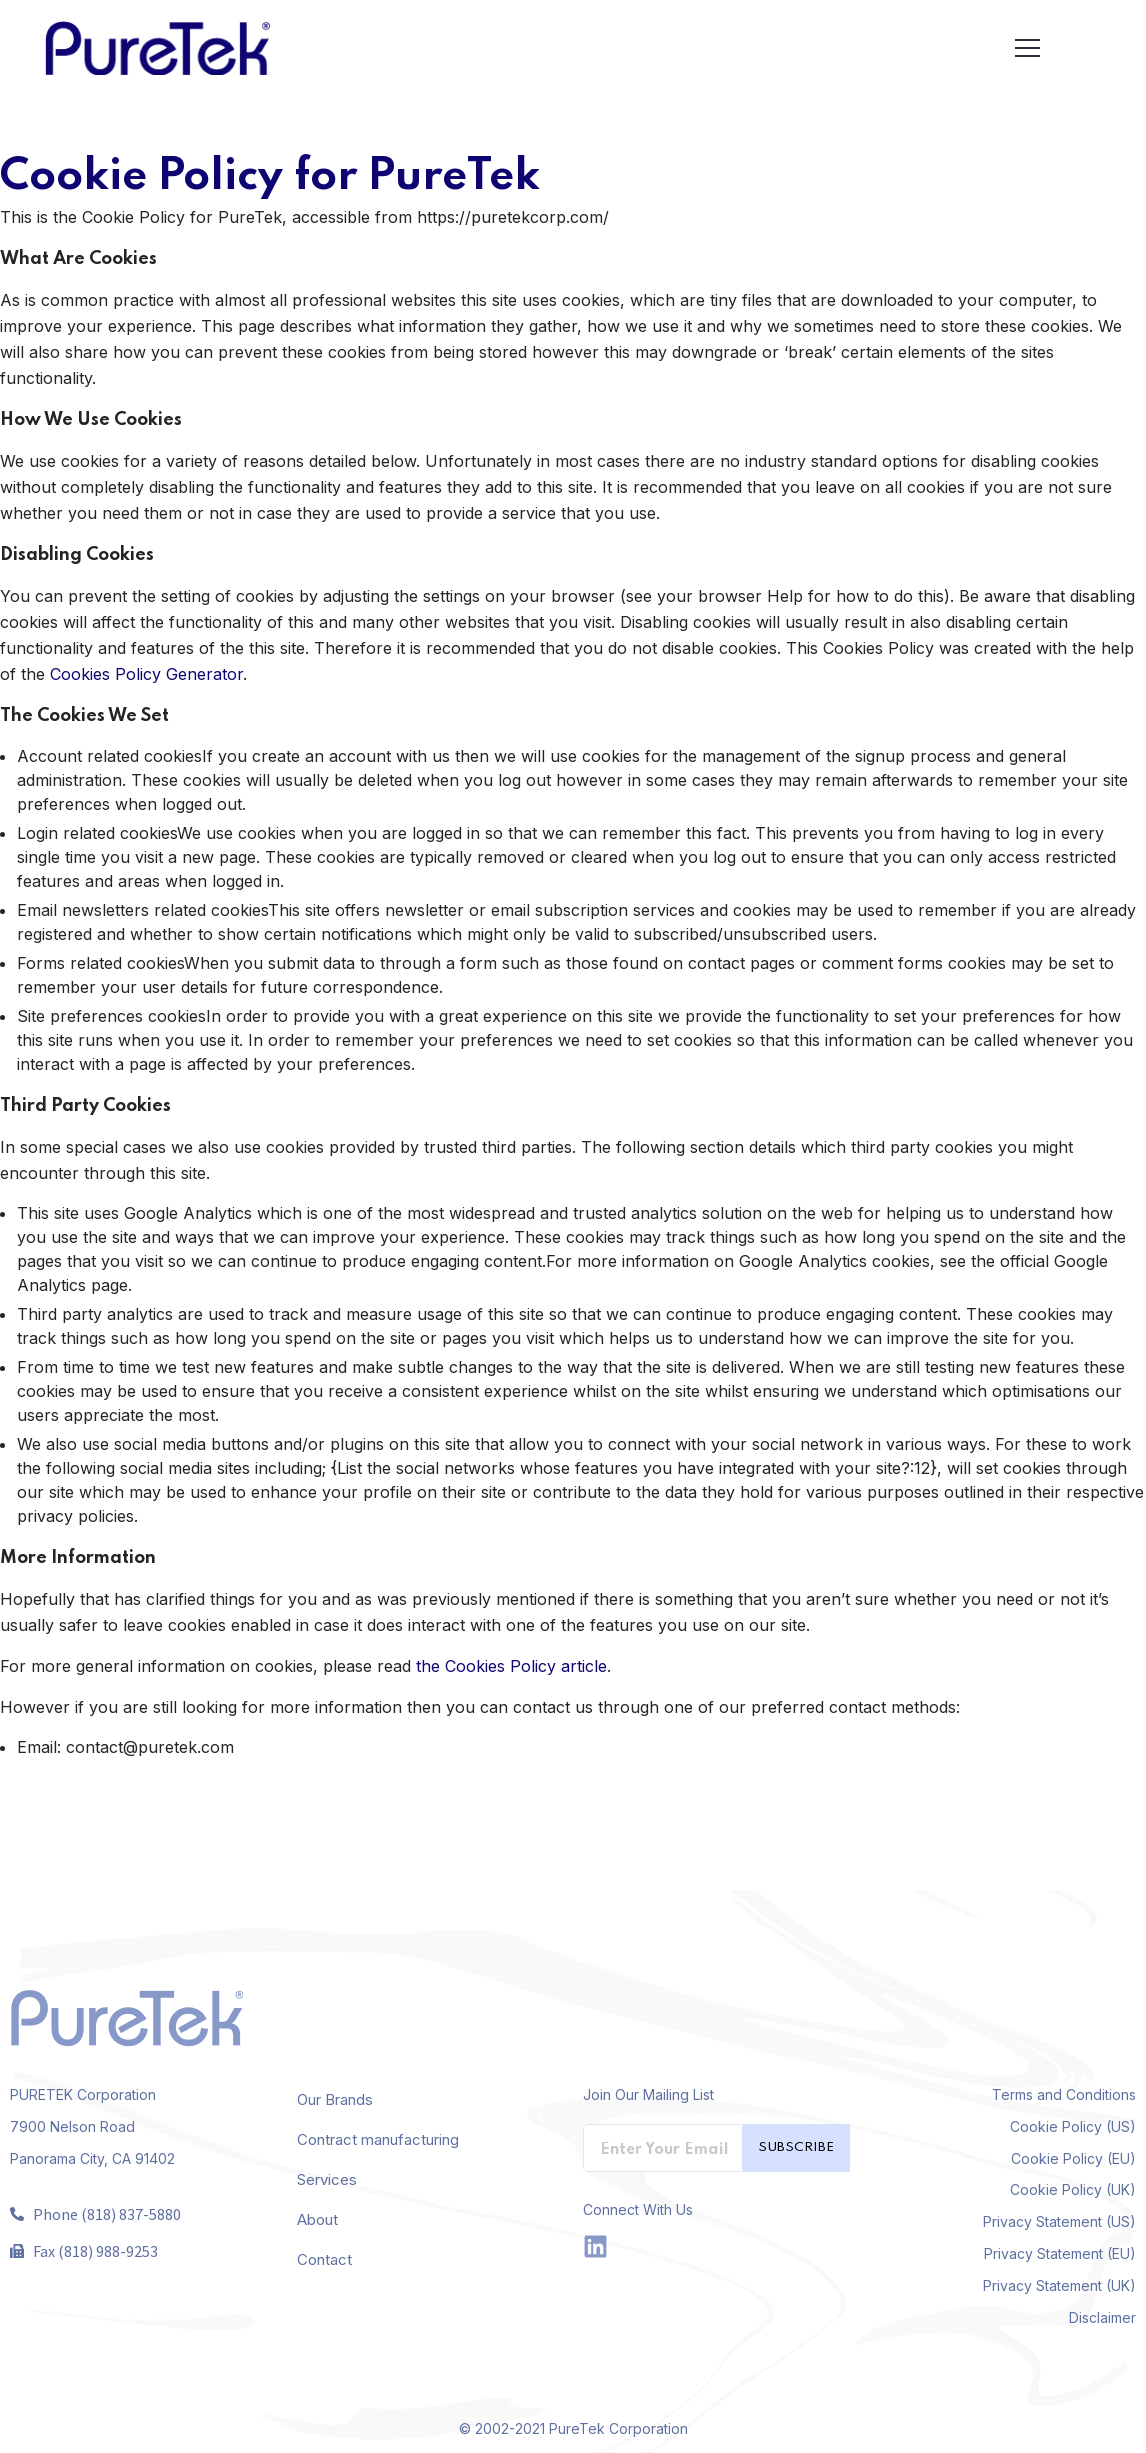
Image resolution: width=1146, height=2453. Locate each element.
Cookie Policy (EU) (1073, 2158)
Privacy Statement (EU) (1060, 2253)
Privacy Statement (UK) (1059, 2285)
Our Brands (335, 2099)
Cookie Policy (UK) (1073, 2189)
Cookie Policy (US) (1073, 2126)
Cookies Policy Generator (146, 674)
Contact (324, 2259)
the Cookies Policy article (511, 1666)
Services (327, 2179)
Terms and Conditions (1064, 2094)
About (317, 2219)
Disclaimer (1102, 2317)
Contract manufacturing (378, 2139)
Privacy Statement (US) (1059, 2221)
